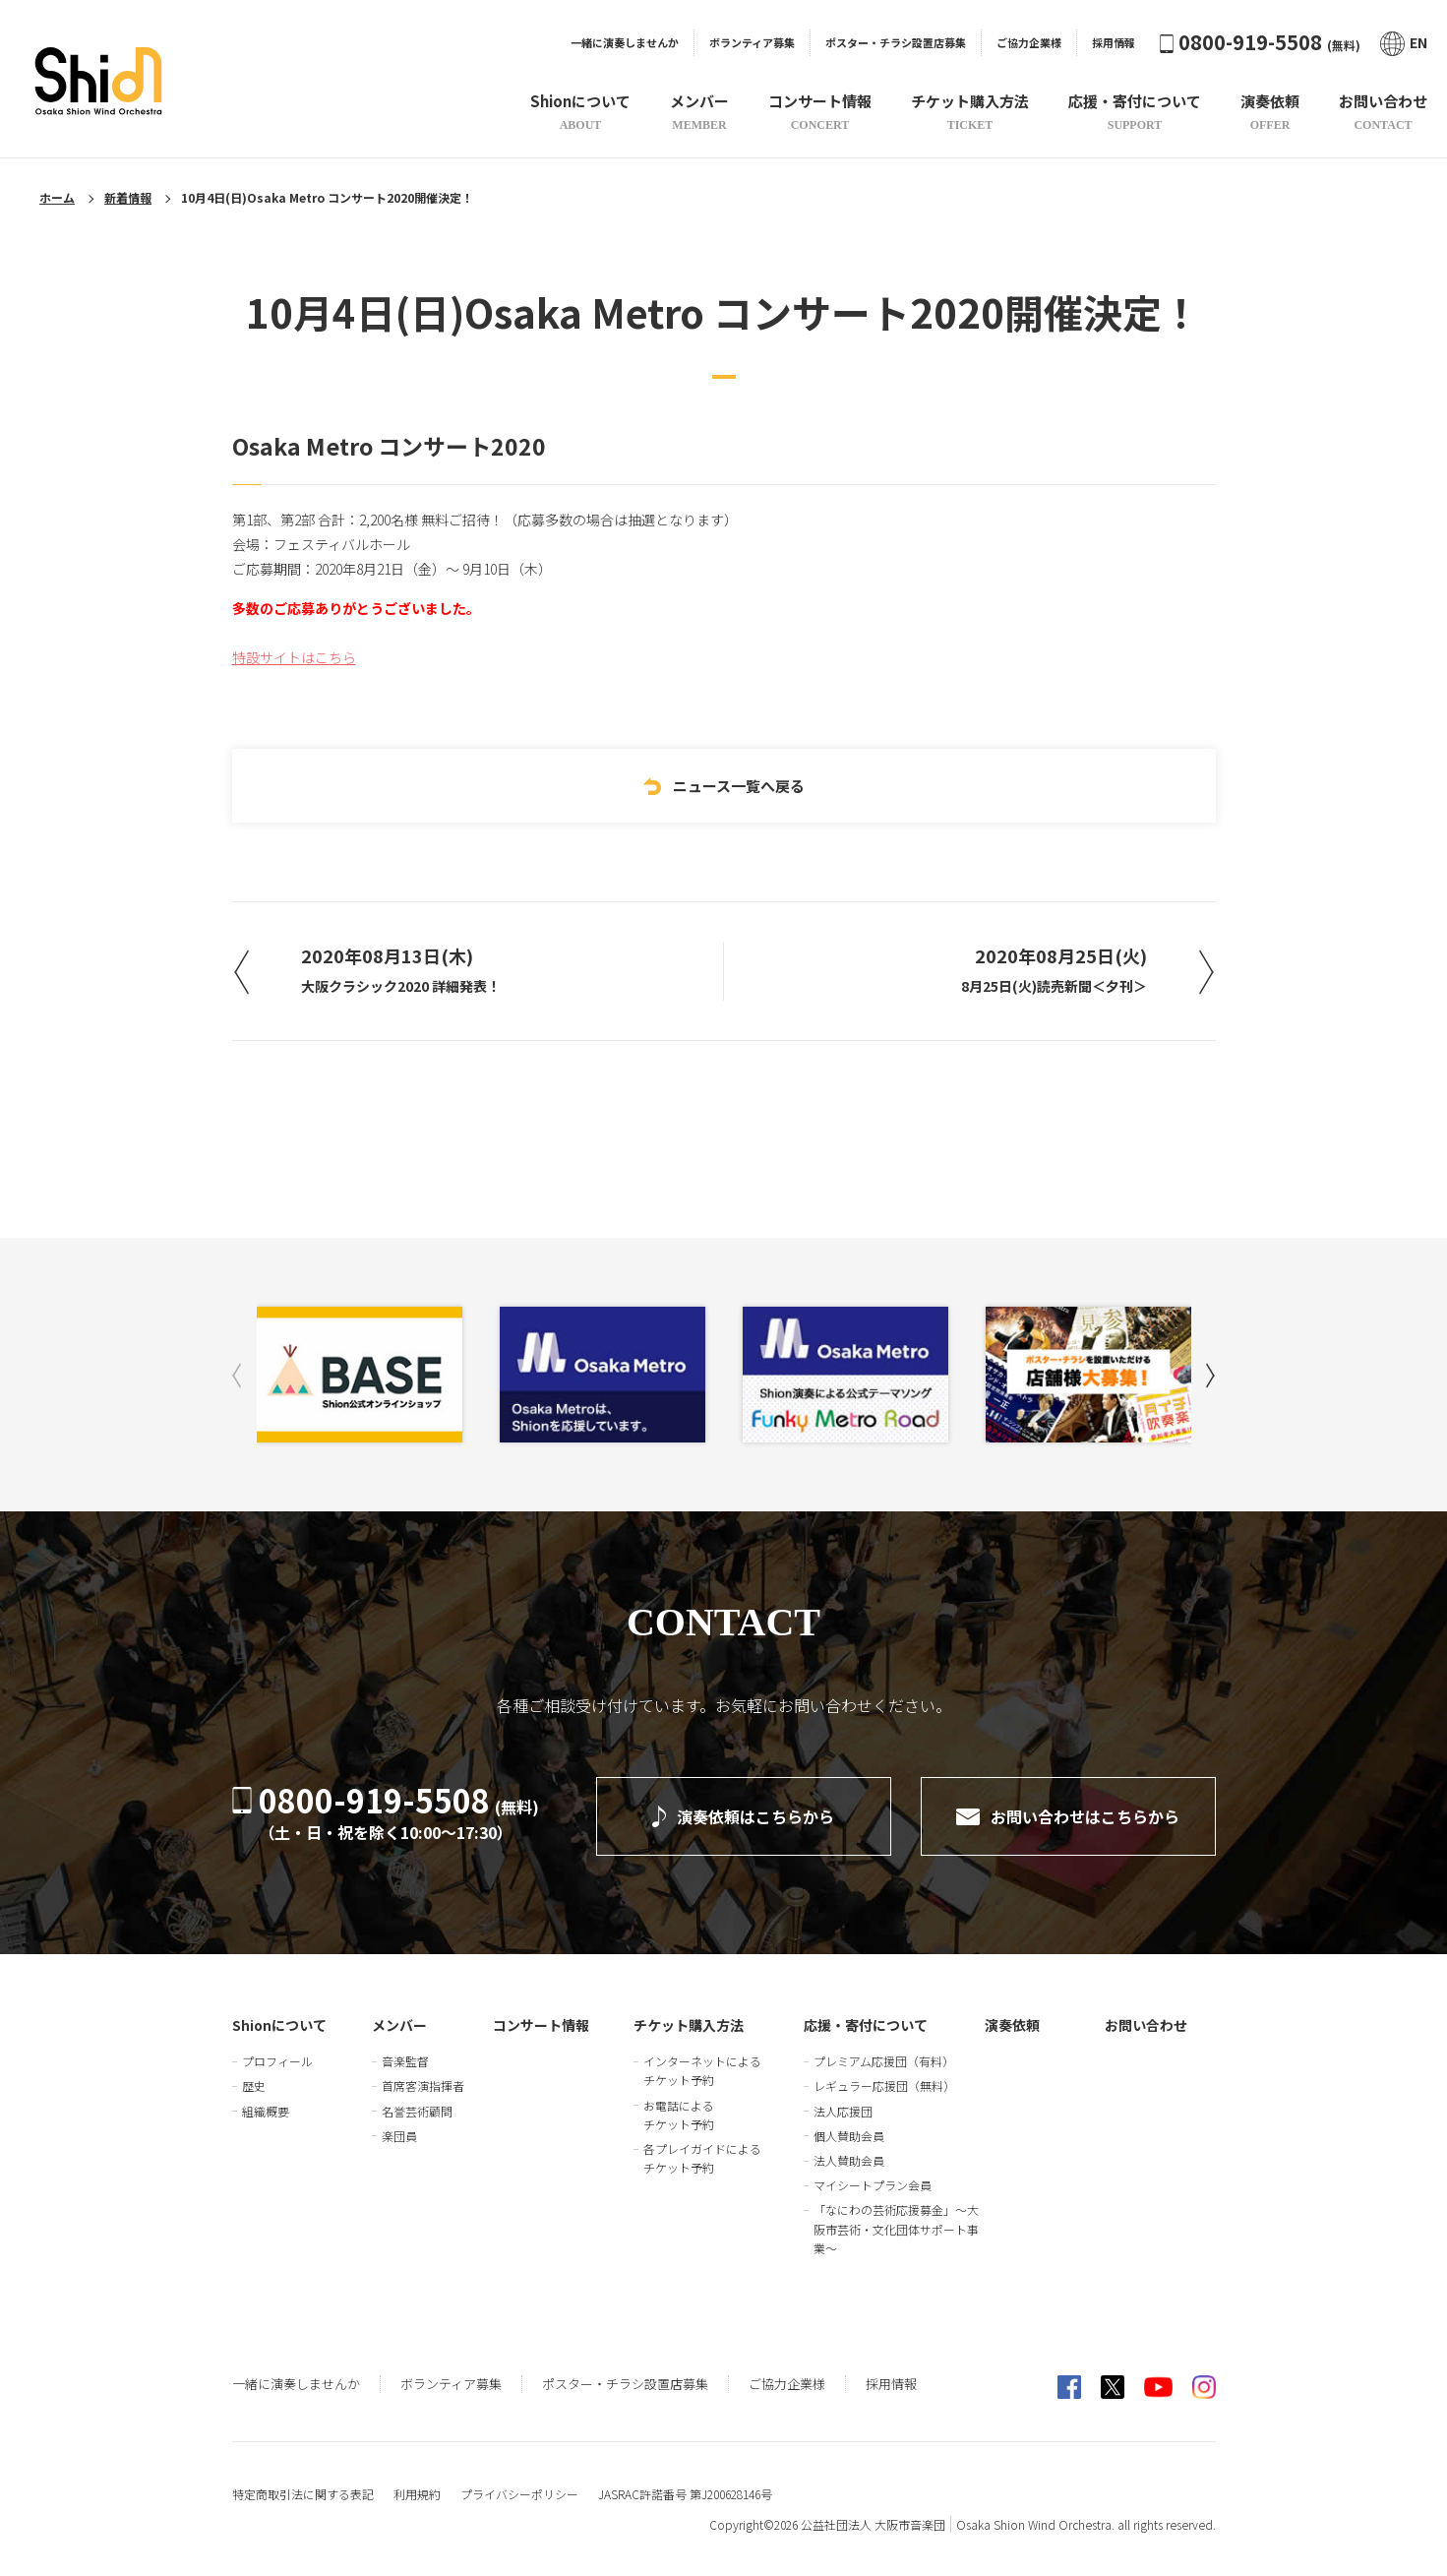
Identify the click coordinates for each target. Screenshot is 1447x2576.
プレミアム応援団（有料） (884, 2061)
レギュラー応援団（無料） (884, 2085)
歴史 (254, 2085)
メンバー (399, 2025)
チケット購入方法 (688, 2025)
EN (1403, 43)
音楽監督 (405, 2061)
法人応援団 (843, 2111)
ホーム (57, 197)
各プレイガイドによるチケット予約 (702, 2158)
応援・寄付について (866, 2025)
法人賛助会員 (849, 2160)
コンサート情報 (541, 2025)
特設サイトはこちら (294, 657)
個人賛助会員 (849, 2135)
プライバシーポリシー (519, 2493)
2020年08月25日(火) (1054, 969)
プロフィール (277, 2061)
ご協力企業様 (1028, 42)
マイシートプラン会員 (873, 2185)
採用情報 (1113, 42)
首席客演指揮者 (423, 2085)
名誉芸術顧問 (417, 2111)
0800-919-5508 (1260, 42)
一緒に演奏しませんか (625, 42)
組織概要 (265, 2111)
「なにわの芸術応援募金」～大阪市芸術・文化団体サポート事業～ (896, 2228)
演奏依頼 (1012, 2025)
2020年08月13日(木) (401, 969)
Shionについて (279, 2025)
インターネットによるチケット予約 (702, 2070)
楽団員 (399, 2135)
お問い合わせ (1146, 2025)
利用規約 (417, 2493)
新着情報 (127, 197)
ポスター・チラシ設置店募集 (895, 42)
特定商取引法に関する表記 (303, 2493)
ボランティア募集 (752, 42)
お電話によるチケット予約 (678, 2114)
